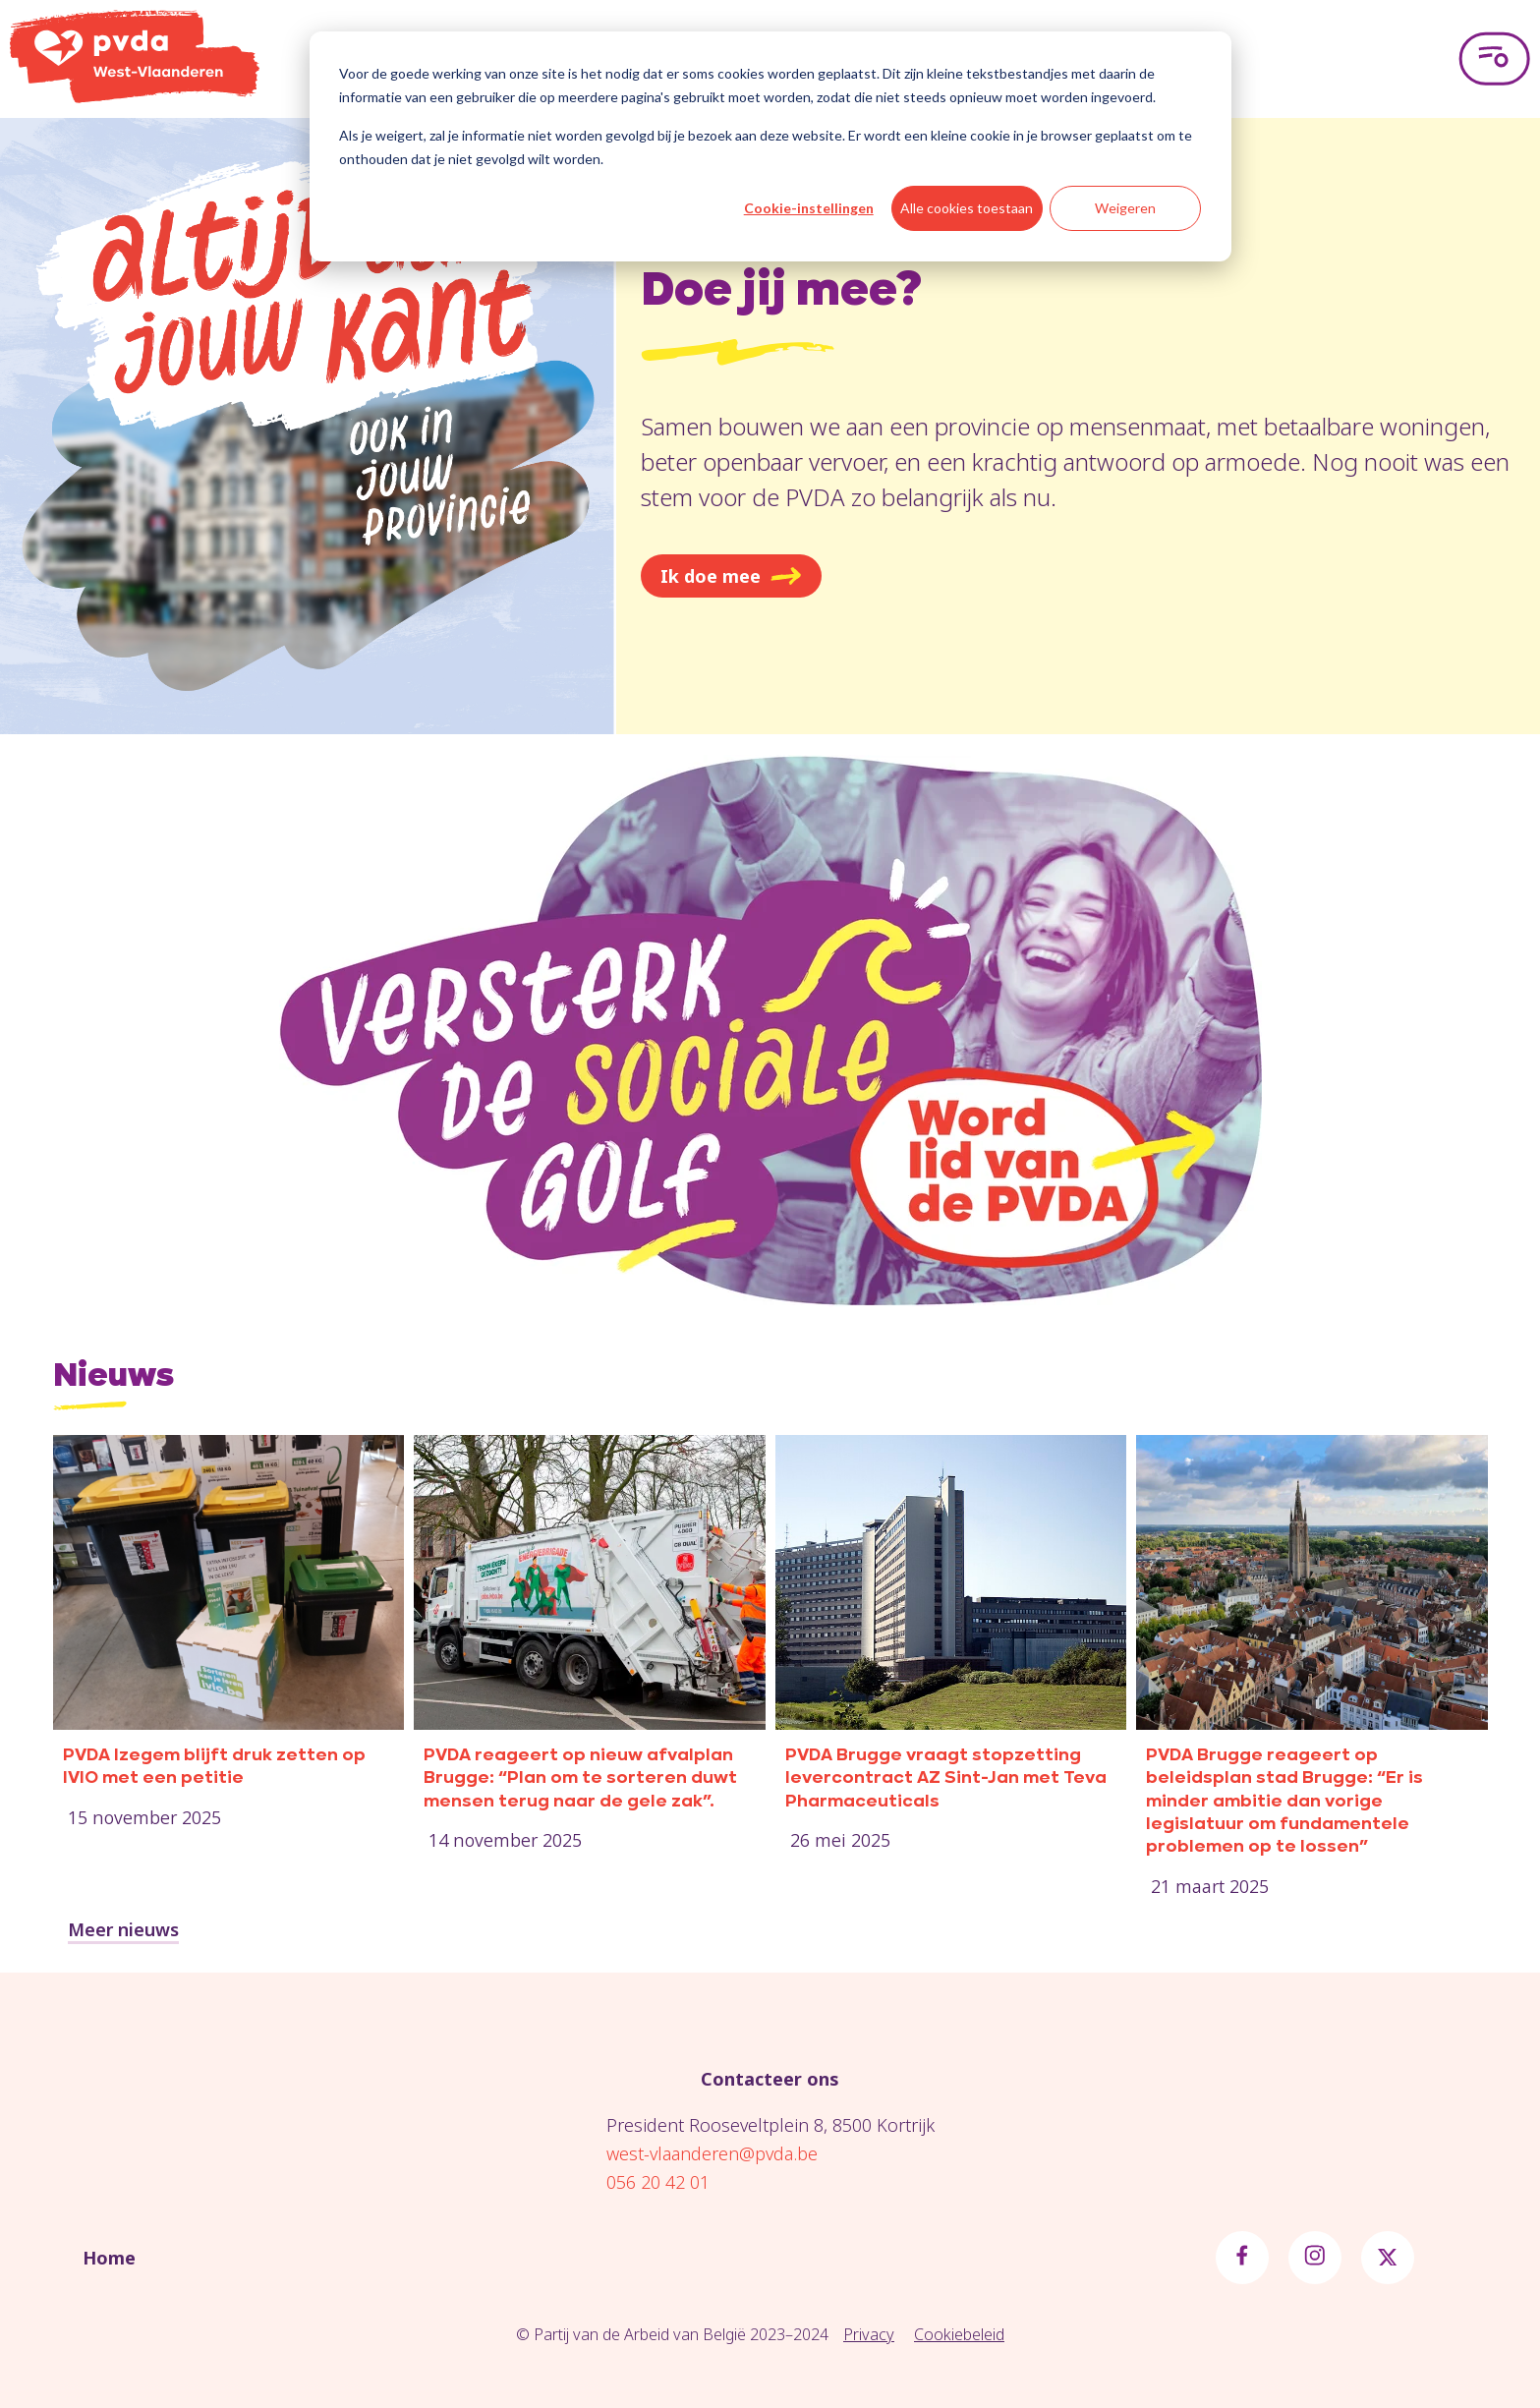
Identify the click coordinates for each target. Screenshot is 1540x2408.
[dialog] (770, 146)
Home (109, 2257)
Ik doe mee (731, 576)
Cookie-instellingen (809, 208)
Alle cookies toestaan (966, 208)
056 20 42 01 (658, 2182)
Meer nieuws (123, 1929)
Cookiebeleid (959, 2334)
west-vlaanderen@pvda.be (712, 2153)
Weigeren (1125, 208)
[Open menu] (1494, 59)
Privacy (868, 2334)
